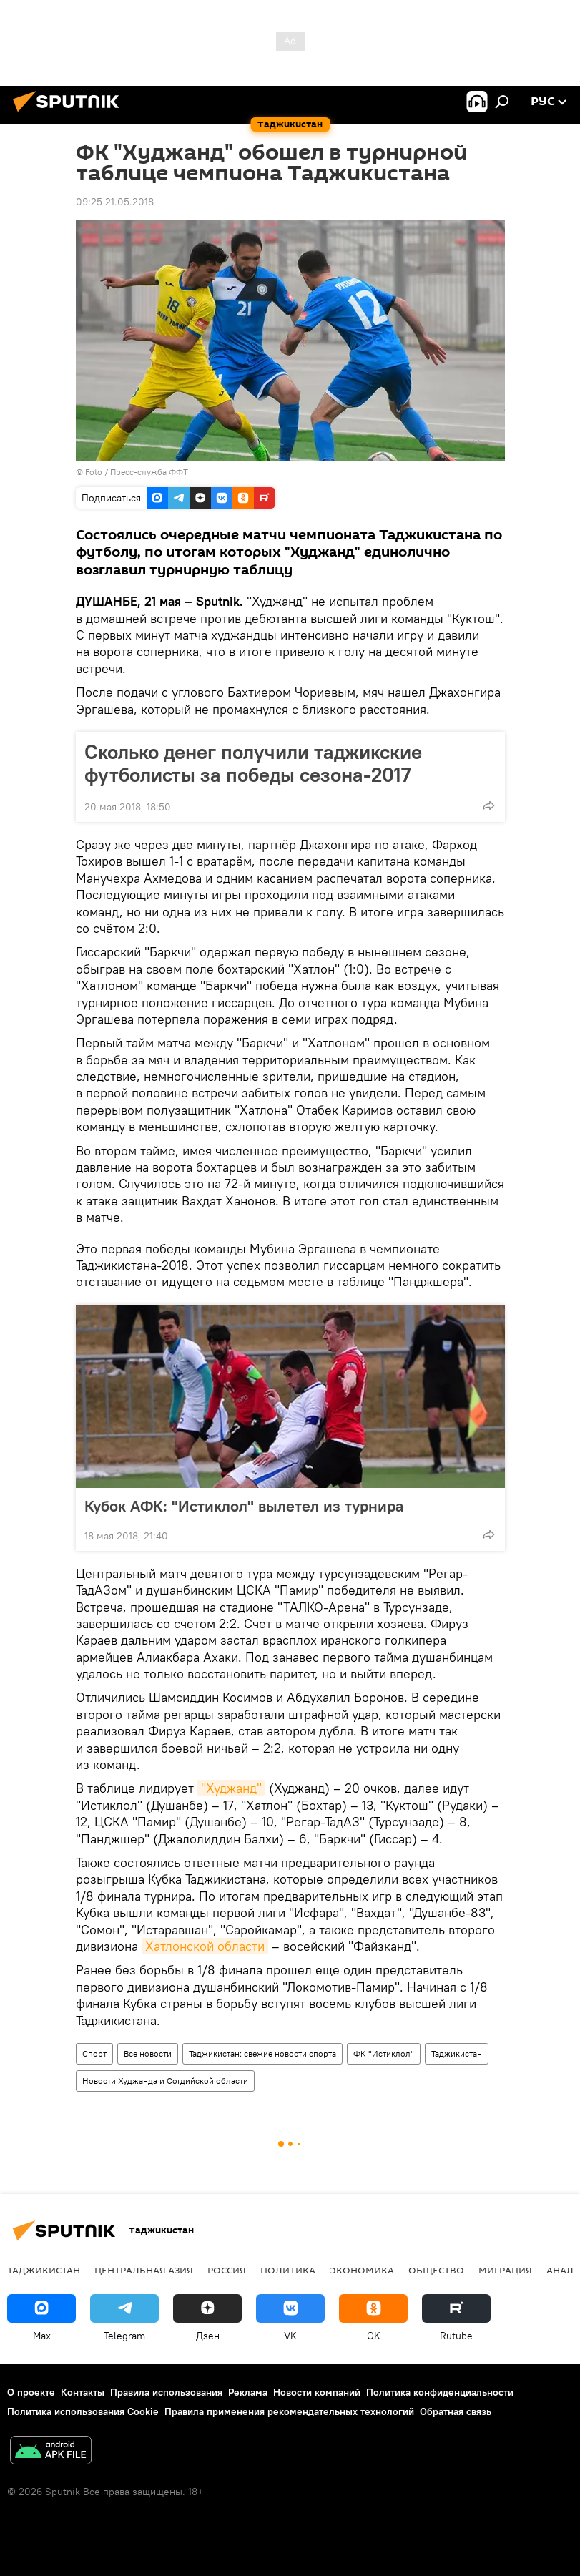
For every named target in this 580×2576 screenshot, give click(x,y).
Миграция (505, 2269)
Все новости (148, 2053)
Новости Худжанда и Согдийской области (165, 2080)
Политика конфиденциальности (439, 2392)
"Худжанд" (231, 1788)
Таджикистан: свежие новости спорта (262, 2053)
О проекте (31, 2392)
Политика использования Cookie (83, 2411)
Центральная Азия (143, 2269)
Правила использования (166, 2392)
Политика (287, 2269)
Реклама (247, 2392)
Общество (436, 2269)
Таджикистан (456, 2053)
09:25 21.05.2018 (115, 201)
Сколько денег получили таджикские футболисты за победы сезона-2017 (253, 763)
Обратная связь (455, 2411)
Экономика (362, 2269)
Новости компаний (316, 2392)
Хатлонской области (205, 1946)
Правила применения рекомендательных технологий (289, 2411)
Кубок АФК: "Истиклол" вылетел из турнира (243, 1506)
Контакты (82, 2392)
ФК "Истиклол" (383, 2053)
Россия (226, 2269)
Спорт (94, 2053)
